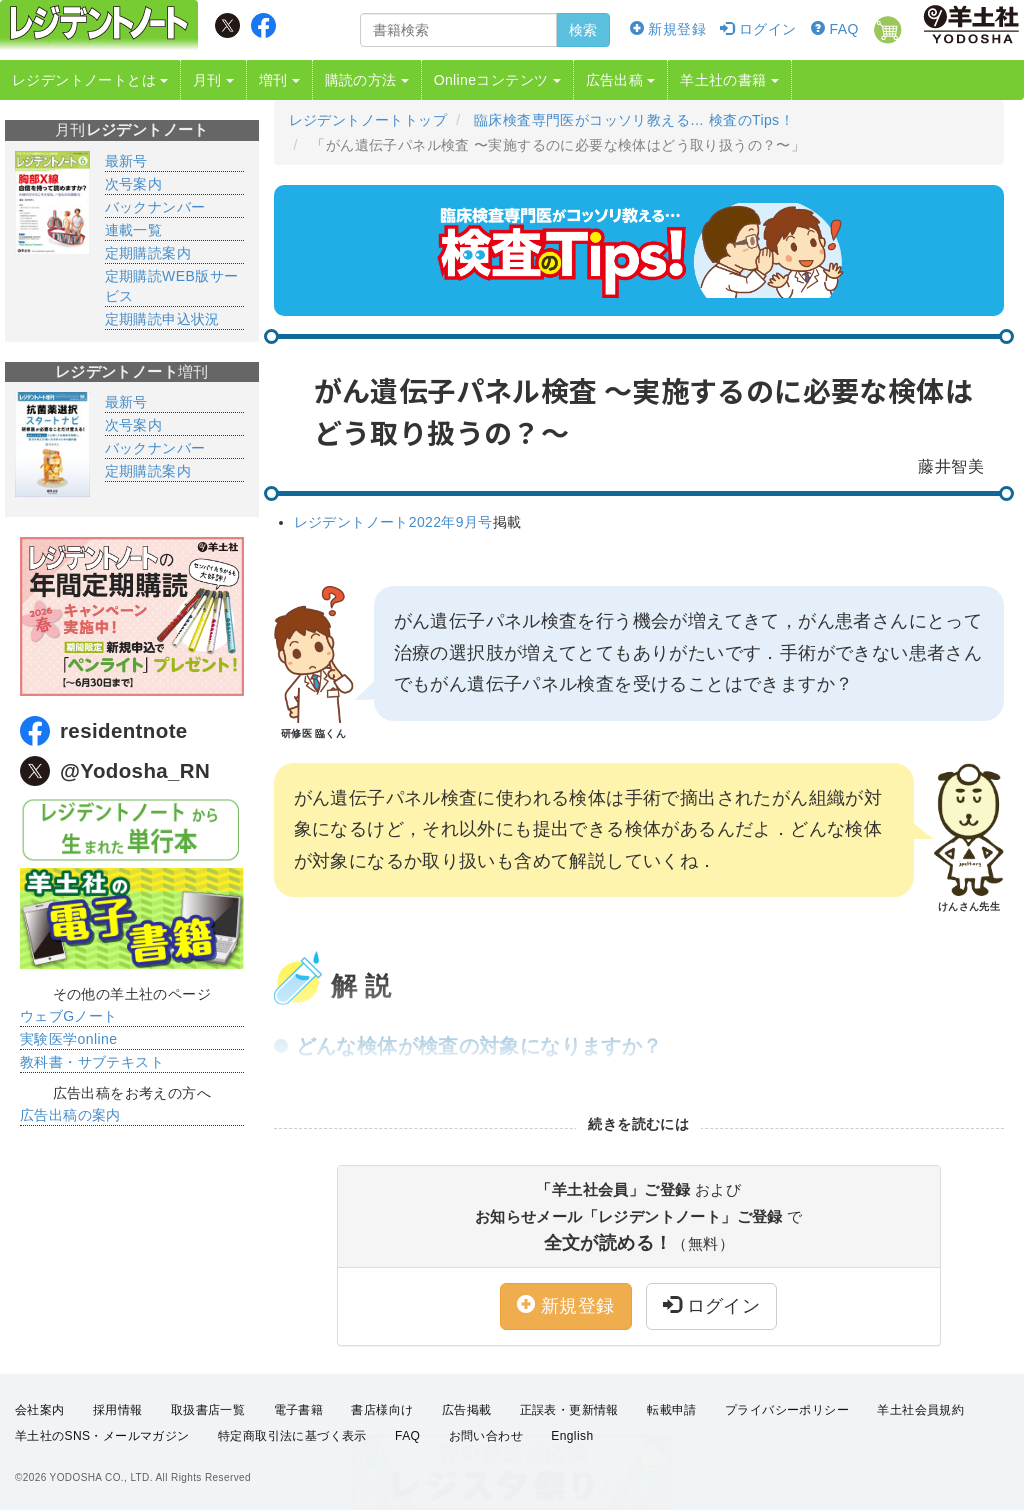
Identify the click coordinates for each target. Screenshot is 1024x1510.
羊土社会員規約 (920, 1410)
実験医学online (68, 1039)
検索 (583, 30)
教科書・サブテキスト (92, 1062)
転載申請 (672, 1410)
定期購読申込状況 (162, 319)
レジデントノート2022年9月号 (393, 522)
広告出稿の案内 (70, 1115)
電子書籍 (299, 1410)
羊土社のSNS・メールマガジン (102, 1436)
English (572, 1436)
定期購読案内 (148, 253)
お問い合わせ (486, 1436)
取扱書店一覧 (208, 1410)
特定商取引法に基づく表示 (292, 1436)
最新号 (126, 161)
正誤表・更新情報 (569, 1410)
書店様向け (382, 1410)
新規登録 (668, 29)
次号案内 (134, 184)
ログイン (758, 29)
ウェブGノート (69, 1016)
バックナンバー (155, 207)
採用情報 (118, 1410)
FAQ (835, 29)
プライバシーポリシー (787, 1410)
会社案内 (40, 1410)
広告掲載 (467, 1410)
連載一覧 (134, 230)
